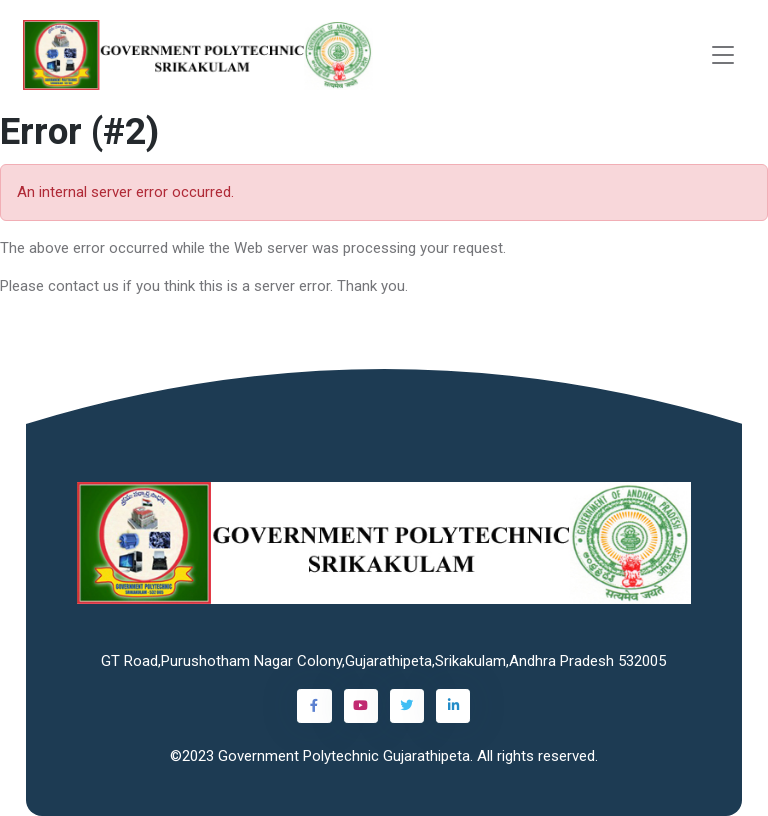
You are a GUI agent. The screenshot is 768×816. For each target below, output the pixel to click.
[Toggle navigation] (723, 55)
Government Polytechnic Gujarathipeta (344, 756)
